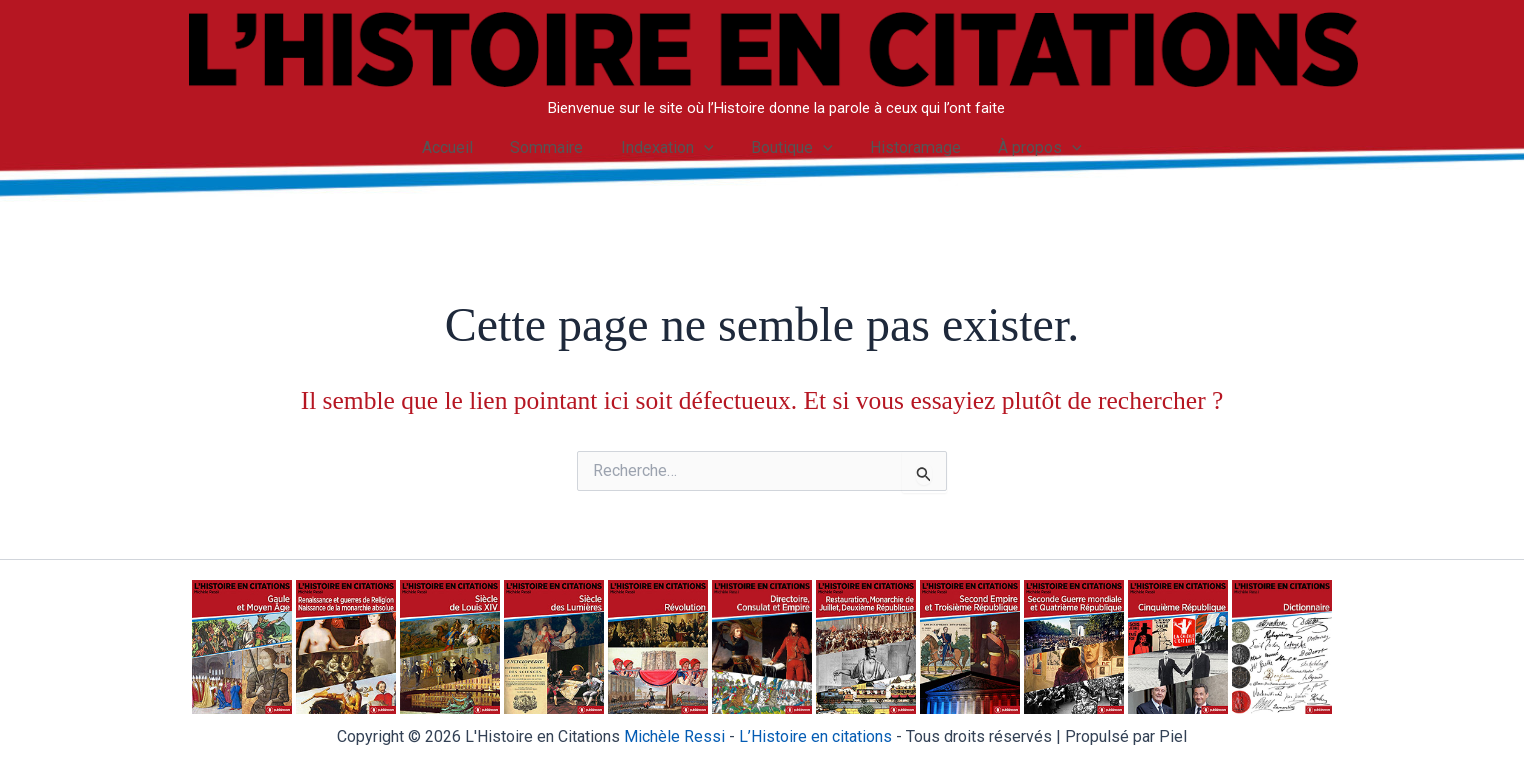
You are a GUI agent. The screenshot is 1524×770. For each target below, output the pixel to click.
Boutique (789, 148)
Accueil (460, 147)
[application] (706, 148)
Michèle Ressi (674, 736)
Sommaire (554, 147)
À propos (1028, 148)
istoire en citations (815, 736)
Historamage (907, 147)
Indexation (669, 148)
